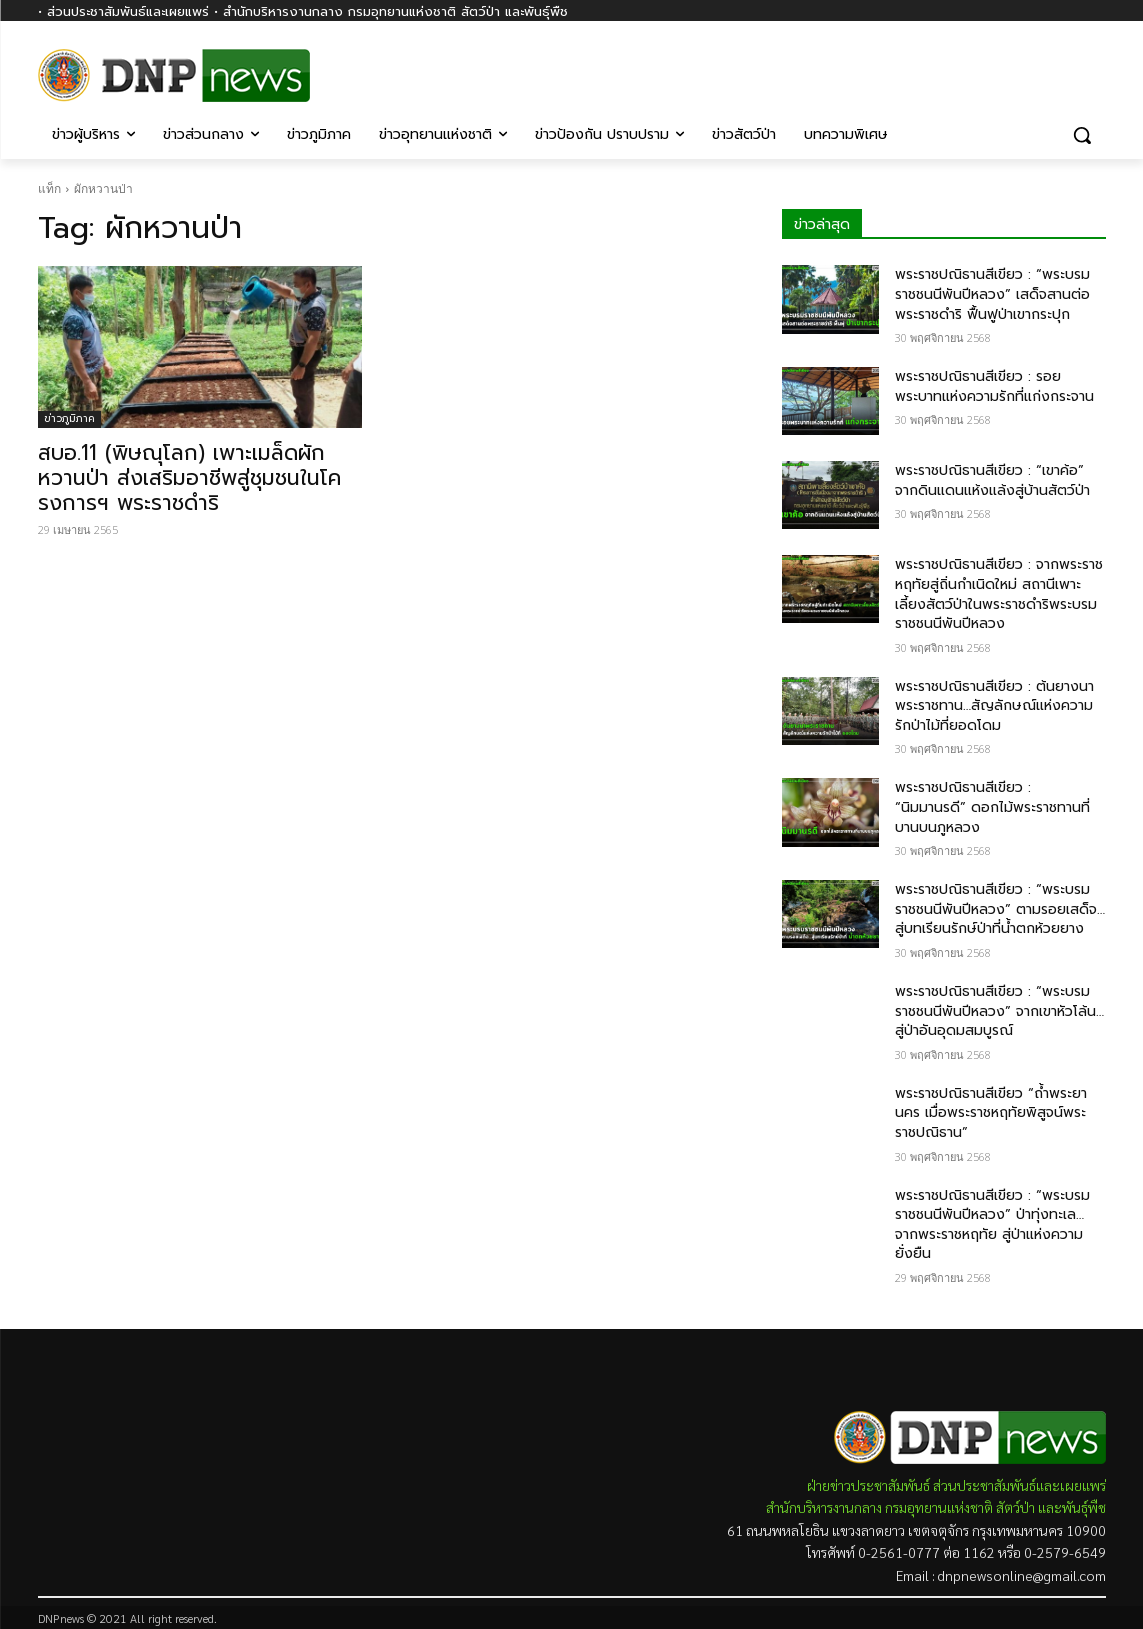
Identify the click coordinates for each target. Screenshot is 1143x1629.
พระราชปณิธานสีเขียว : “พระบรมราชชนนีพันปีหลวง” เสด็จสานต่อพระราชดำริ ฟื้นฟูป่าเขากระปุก (992, 294)
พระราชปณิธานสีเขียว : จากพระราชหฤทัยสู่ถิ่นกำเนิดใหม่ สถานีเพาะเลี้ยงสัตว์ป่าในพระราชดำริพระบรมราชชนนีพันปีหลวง (999, 594)
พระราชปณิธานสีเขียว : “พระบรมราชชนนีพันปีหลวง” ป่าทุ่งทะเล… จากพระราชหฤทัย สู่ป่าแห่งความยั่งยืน (992, 1225)
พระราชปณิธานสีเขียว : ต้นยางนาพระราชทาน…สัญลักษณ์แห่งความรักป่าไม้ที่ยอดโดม (994, 706)
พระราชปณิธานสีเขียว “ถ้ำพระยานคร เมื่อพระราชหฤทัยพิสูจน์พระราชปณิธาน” (991, 1113)
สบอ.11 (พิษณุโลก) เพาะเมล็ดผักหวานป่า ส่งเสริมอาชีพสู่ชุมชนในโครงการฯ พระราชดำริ (189, 478)
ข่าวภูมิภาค (69, 418)
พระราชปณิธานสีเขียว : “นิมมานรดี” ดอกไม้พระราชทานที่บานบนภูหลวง (992, 807)
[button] (1082, 135)
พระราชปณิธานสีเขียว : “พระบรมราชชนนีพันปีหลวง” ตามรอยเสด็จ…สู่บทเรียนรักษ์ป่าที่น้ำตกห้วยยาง (1000, 909)
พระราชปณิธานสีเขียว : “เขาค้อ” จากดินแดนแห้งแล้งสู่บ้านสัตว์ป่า (992, 480)
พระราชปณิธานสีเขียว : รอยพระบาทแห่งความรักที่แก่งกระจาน (994, 386)
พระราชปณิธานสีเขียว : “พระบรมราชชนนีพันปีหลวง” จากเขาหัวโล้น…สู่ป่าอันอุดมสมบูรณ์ (999, 1011)
